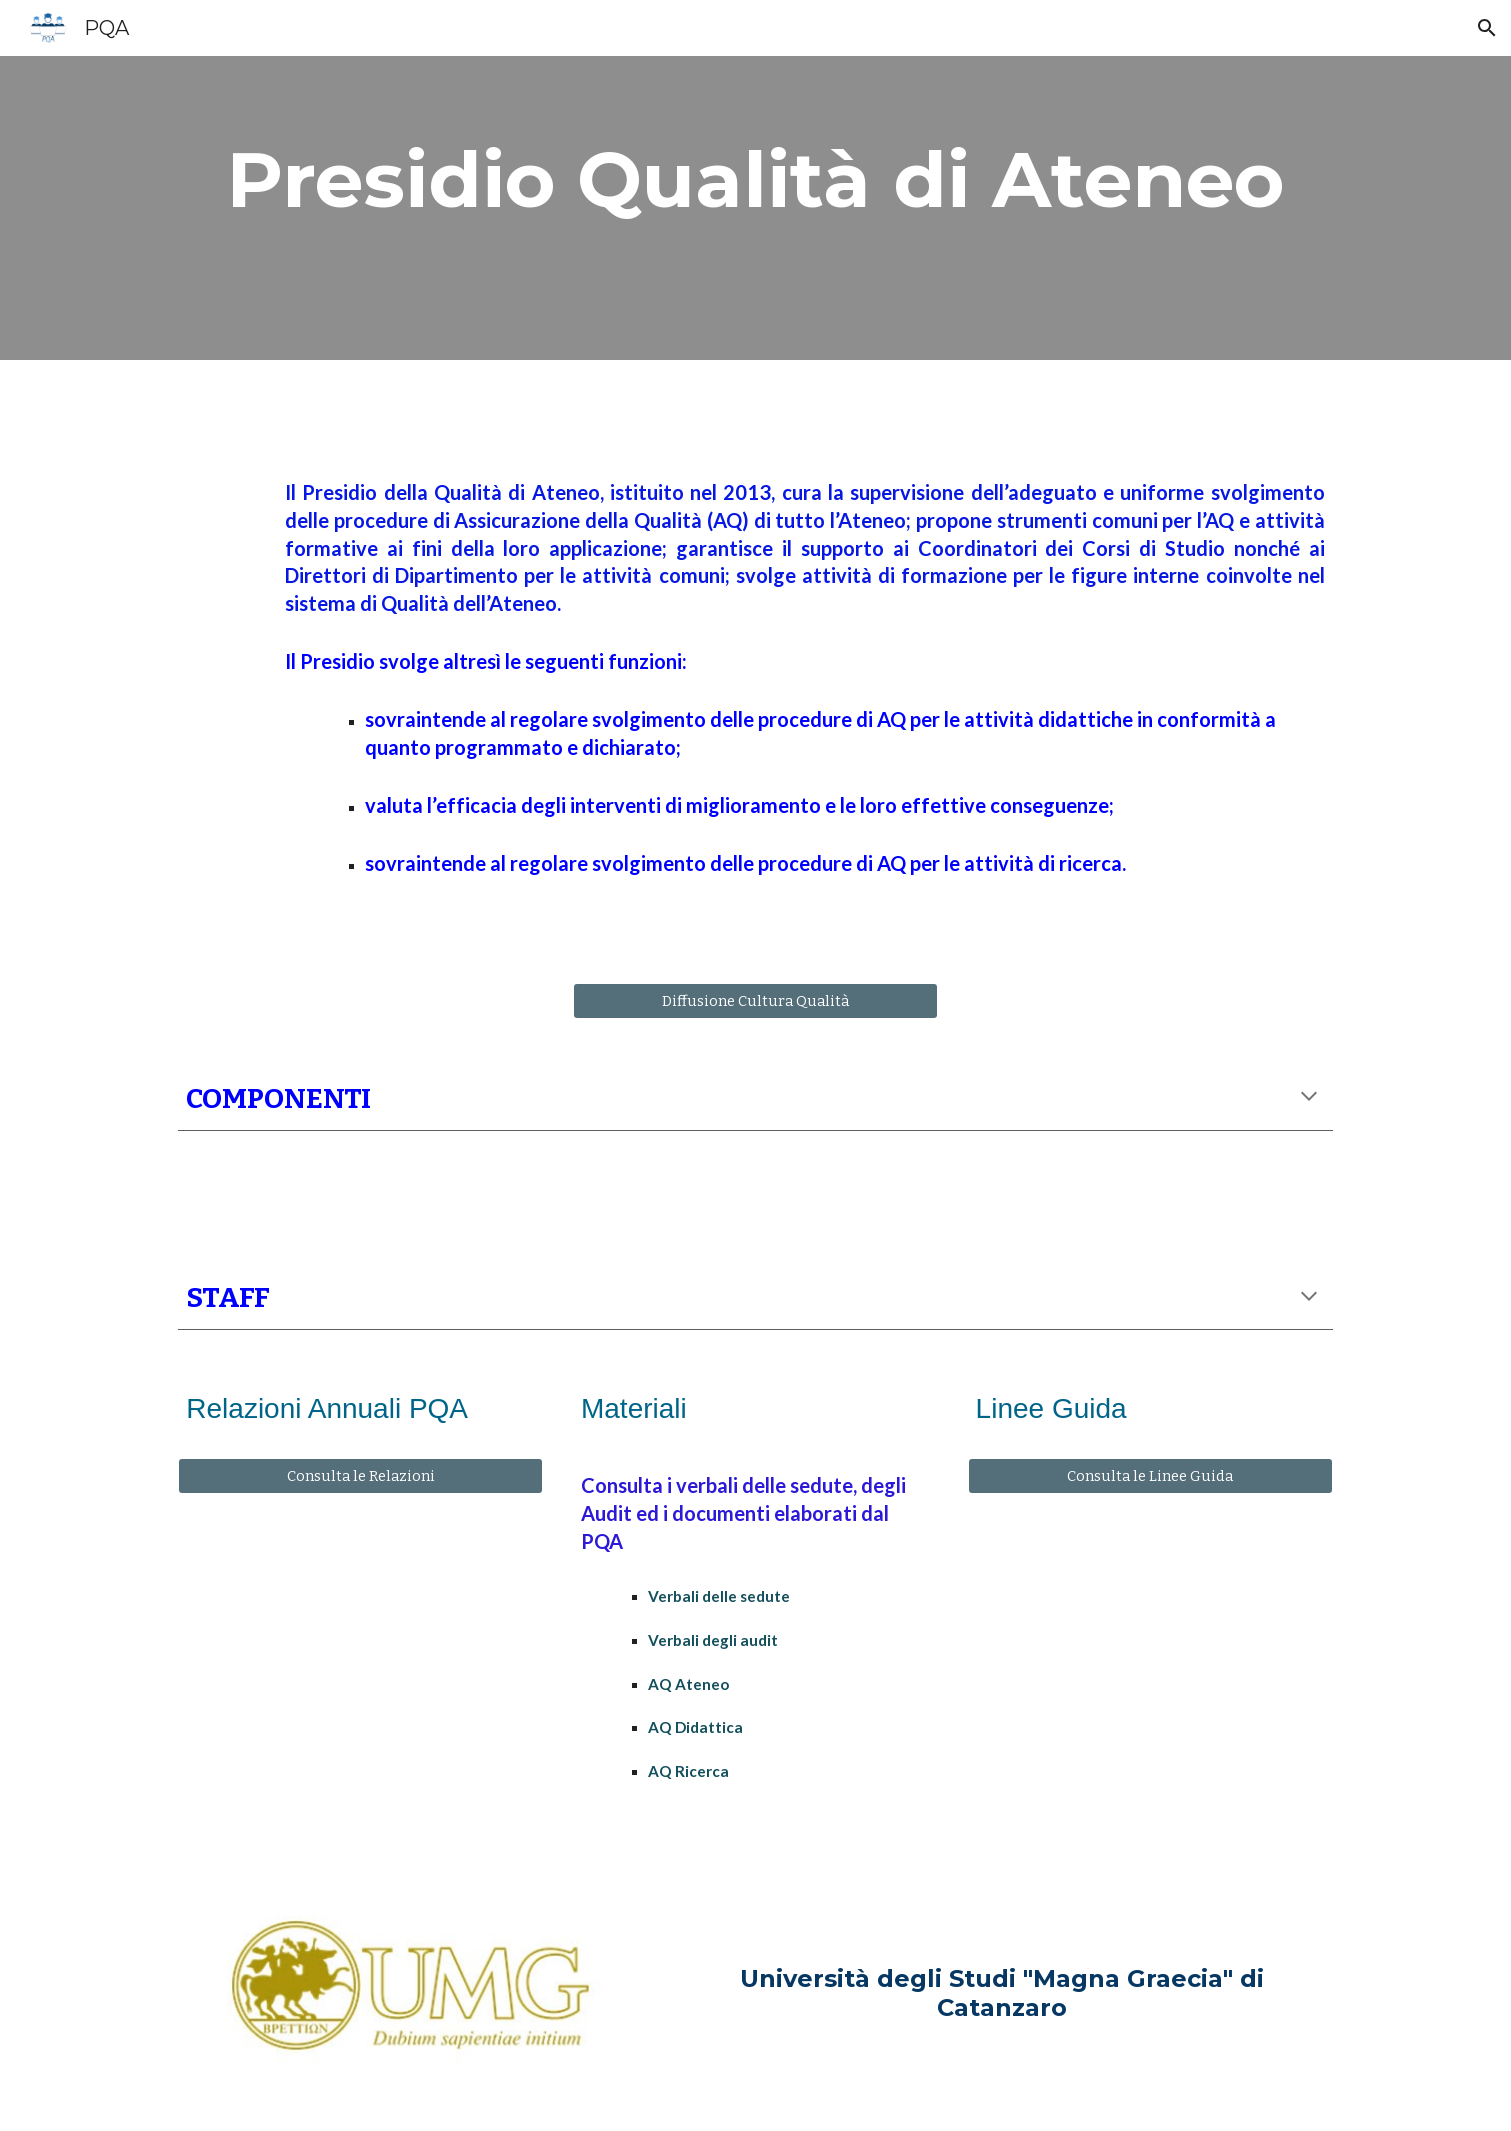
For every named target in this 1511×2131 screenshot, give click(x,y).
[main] (755, 180)
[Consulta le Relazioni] (360, 1476)
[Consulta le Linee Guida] (1150, 1476)
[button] (1487, 28)
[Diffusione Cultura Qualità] (755, 1000)
